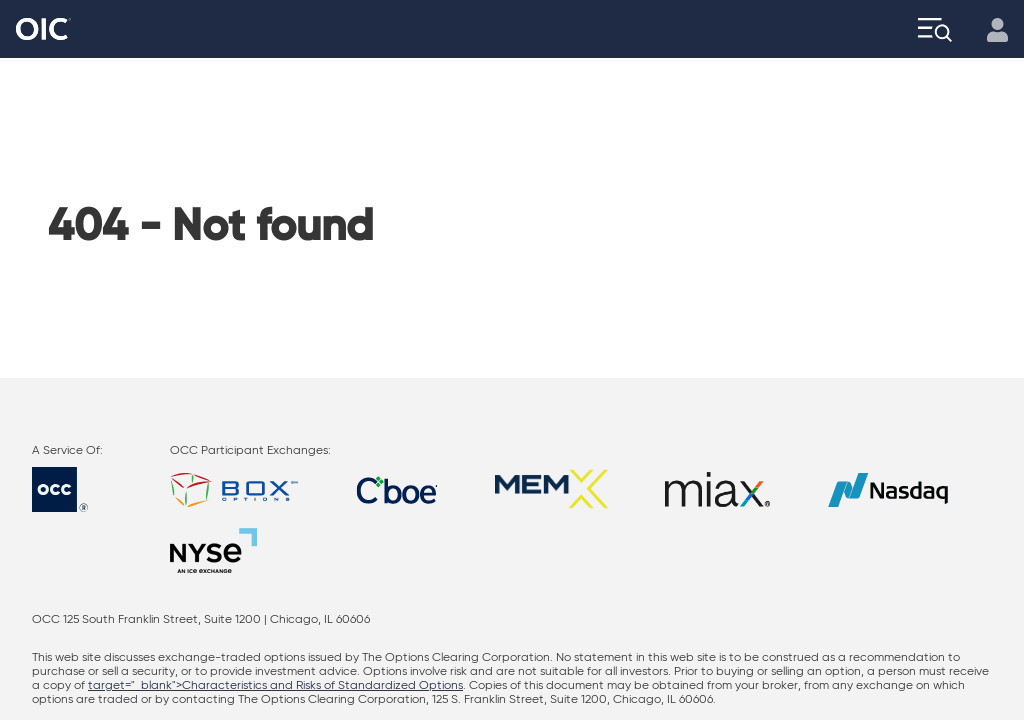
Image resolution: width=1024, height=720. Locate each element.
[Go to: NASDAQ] (888, 489)
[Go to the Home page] (43, 29)
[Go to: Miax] (717, 489)
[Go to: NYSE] (213, 550)
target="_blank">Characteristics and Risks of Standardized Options (275, 686)
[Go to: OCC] (77, 489)
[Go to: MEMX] (551, 489)
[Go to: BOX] (234, 489)
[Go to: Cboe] (397, 489)
